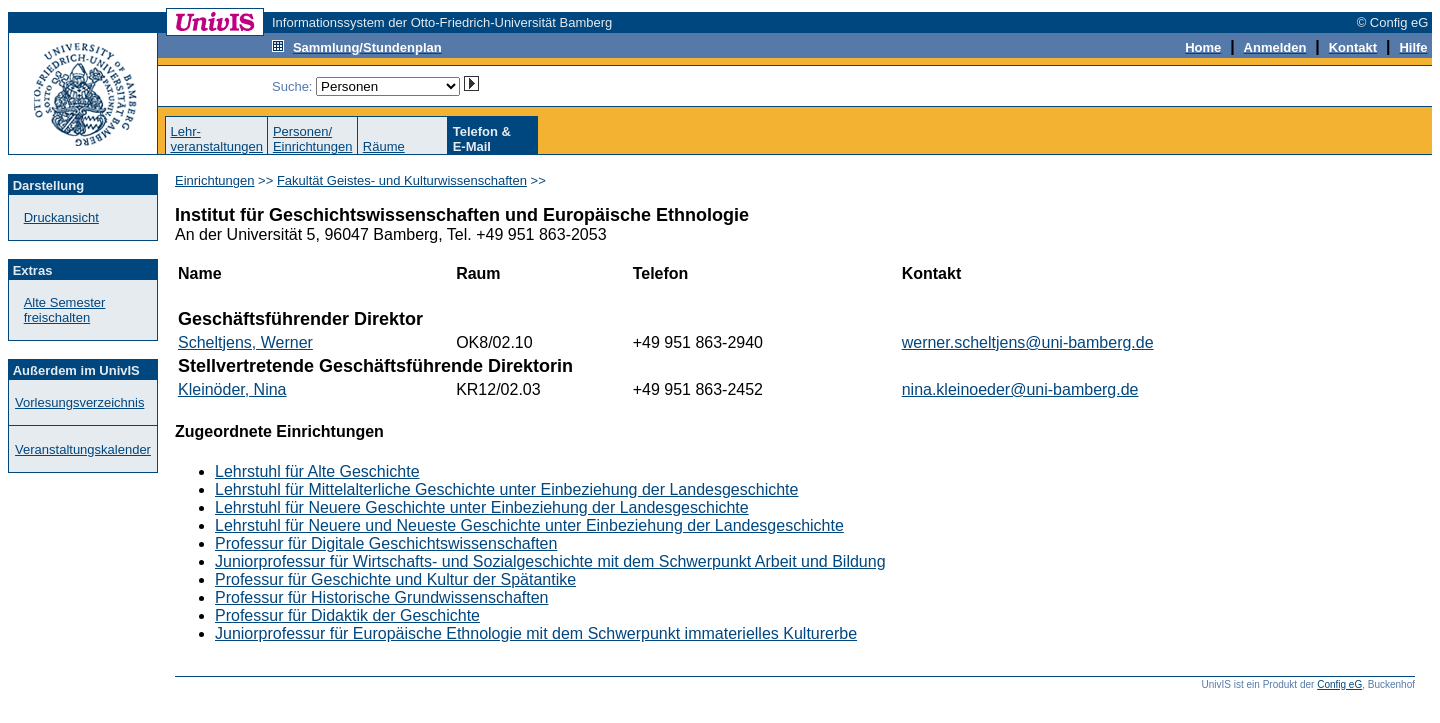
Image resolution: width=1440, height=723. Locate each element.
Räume (384, 146)
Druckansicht (61, 217)
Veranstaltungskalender (83, 449)
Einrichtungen (215, 180)
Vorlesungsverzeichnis (79, 402)
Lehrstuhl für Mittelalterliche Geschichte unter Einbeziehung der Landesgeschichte (506, 489)
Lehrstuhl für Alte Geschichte (317, 471)
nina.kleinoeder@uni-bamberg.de (1020, 389)
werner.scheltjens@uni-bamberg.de (1028, 342)
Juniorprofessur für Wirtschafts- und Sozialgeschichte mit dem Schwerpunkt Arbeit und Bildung (550, 561)
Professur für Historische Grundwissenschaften (381, 597)
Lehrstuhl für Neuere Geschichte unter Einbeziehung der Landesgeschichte (482, 507)
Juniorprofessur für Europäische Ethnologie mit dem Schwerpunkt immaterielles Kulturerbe (536, 633)
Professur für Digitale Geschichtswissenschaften (386, 543)
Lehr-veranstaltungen (216, 139)
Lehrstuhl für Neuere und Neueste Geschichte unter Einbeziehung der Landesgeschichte (529, 525)
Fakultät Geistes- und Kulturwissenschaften (402, 180)
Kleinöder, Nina (232, 389)
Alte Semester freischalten (65, 310)
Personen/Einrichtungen (313, 139)
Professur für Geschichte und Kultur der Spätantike (395, 579)
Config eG (1339, 684)
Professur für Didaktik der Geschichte (347, 615)
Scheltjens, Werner (245, 342)
